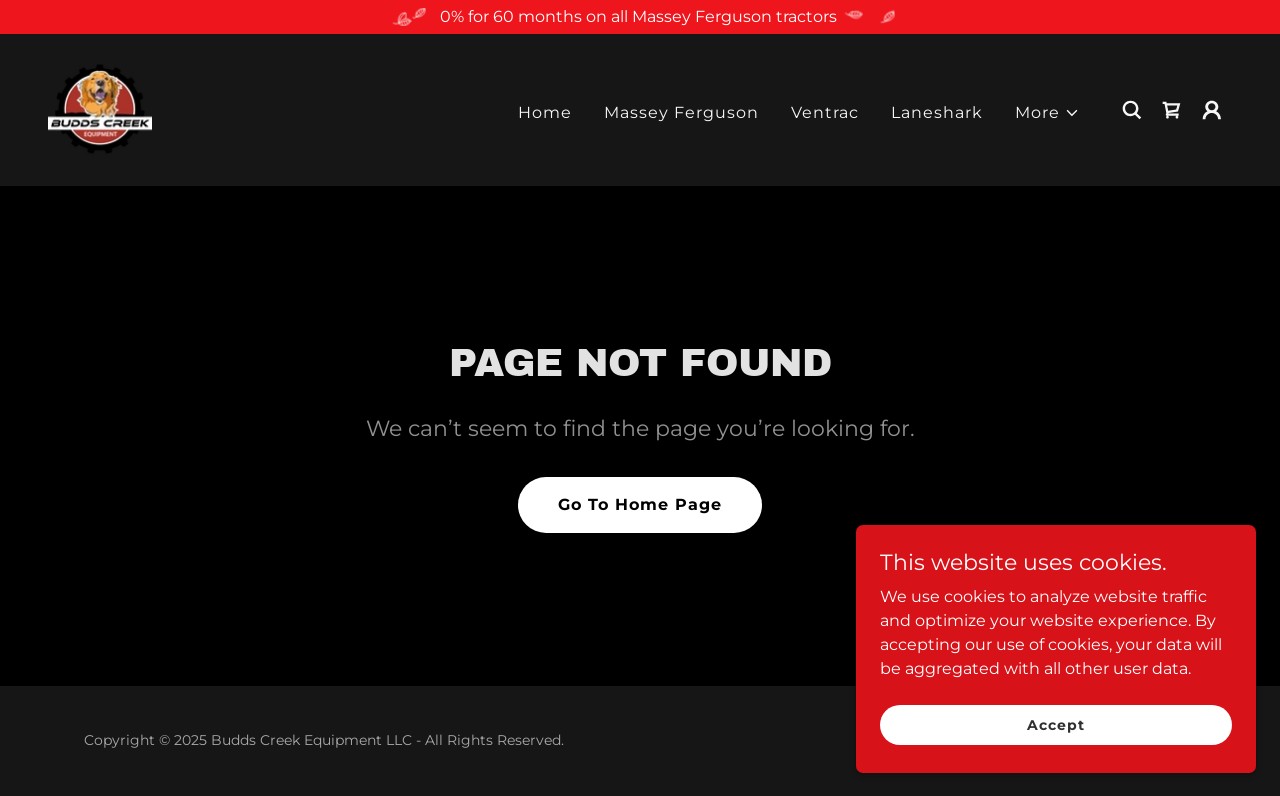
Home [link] (545, 112)
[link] (100, 108)
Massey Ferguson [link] (681, 112)
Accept (1055, 724)
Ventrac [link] (825, 112)
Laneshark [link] (937, 112)
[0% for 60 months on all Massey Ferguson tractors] (640, 17)
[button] (1047, 113)
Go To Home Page (640, 504)
